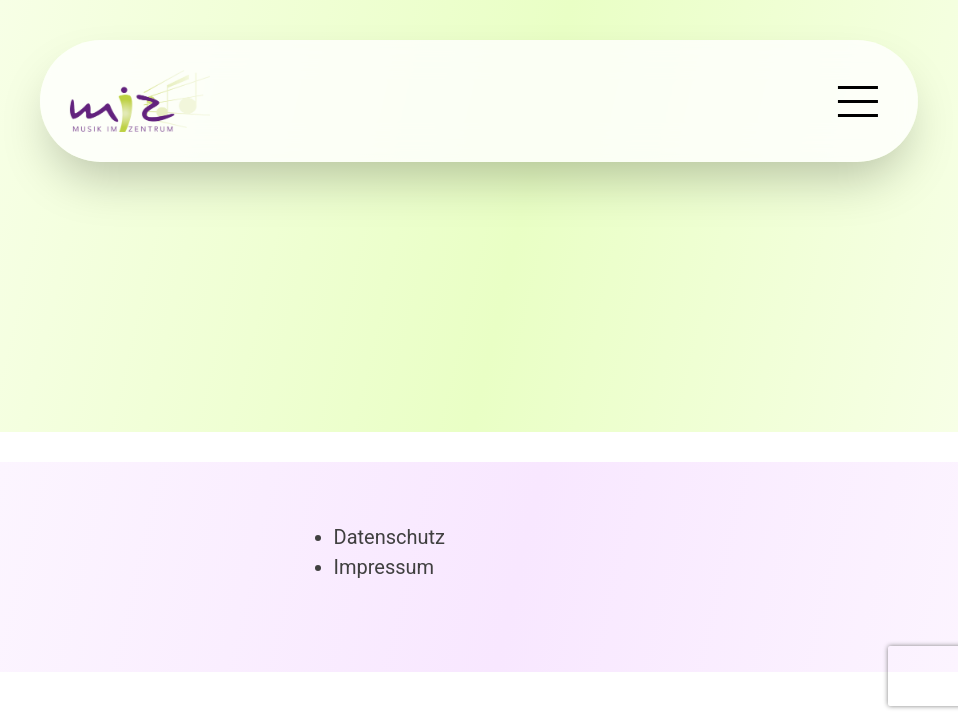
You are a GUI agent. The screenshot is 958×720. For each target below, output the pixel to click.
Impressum (384, 567)
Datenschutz (390, 537)
